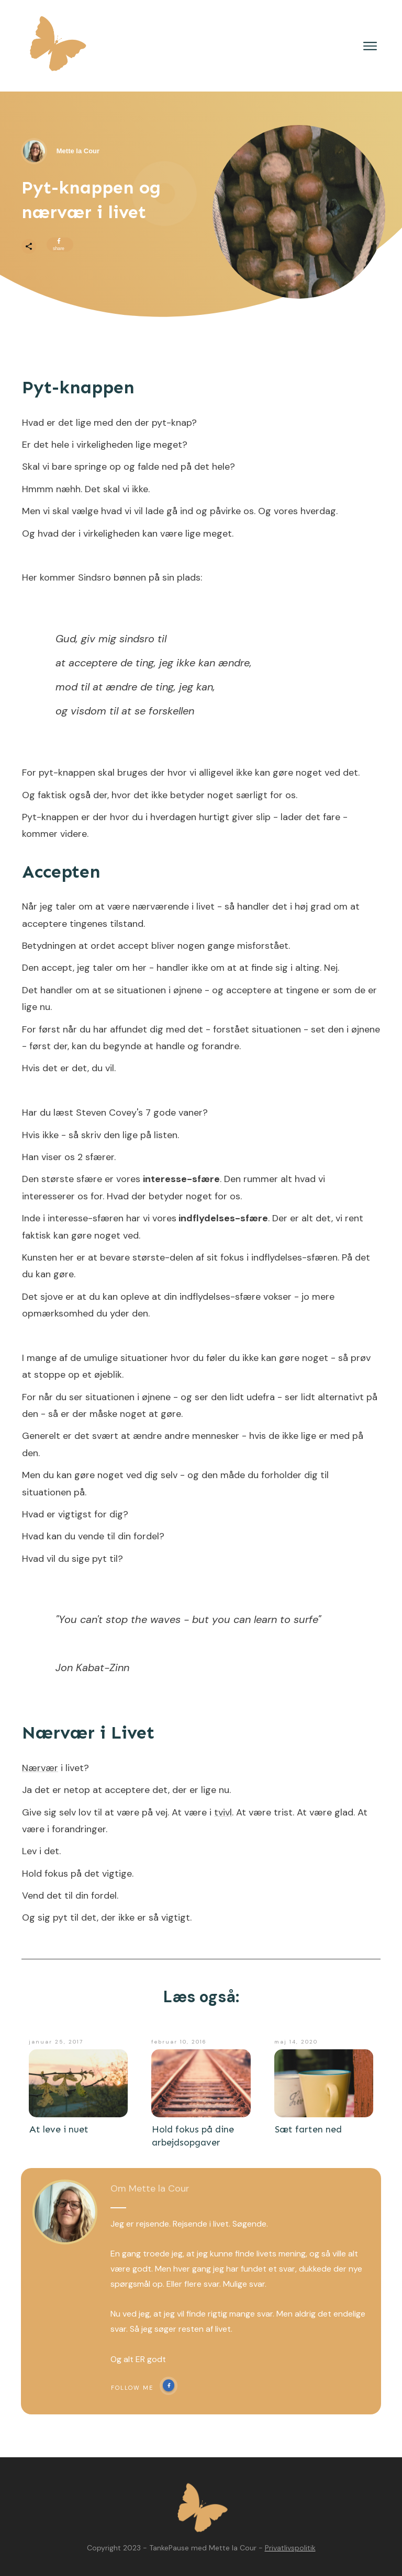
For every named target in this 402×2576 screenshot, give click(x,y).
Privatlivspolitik (290, 2547)
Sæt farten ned (308, 2129)
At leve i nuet (58, 2129)
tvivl (223, 1812)
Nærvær (40, 1768)
